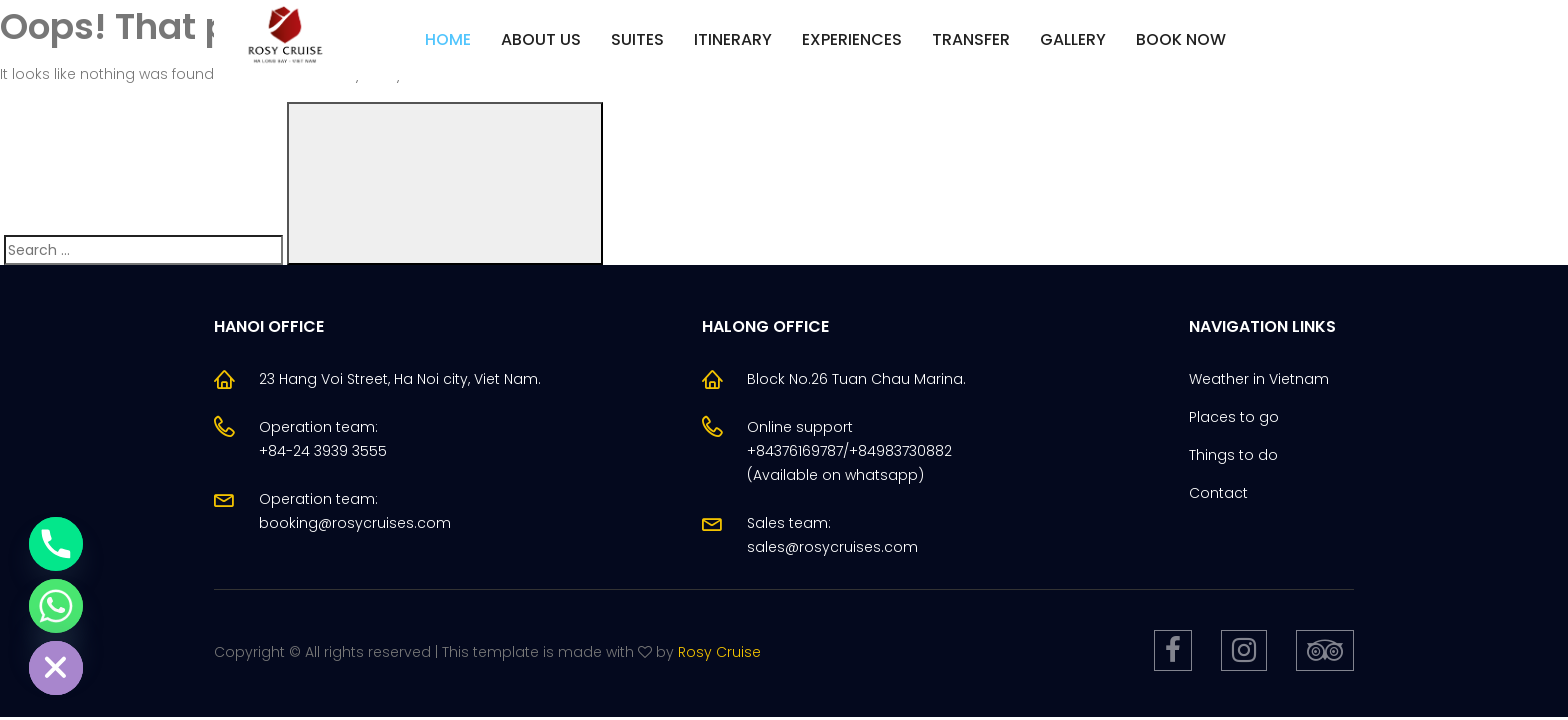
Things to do (1233, 455)
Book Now (1181, 39)
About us (541, 39)
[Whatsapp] (56, 606)
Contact (1218, 493)
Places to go (1234, 417)
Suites (637, 39)
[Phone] (56, 544)
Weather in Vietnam (1259, 379)
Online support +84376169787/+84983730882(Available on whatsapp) (849, 451)
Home (448, 39)
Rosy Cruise (719, 652)
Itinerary (733, 39)
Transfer (971, 39)
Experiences (852, 39)
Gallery (1073, 39)
